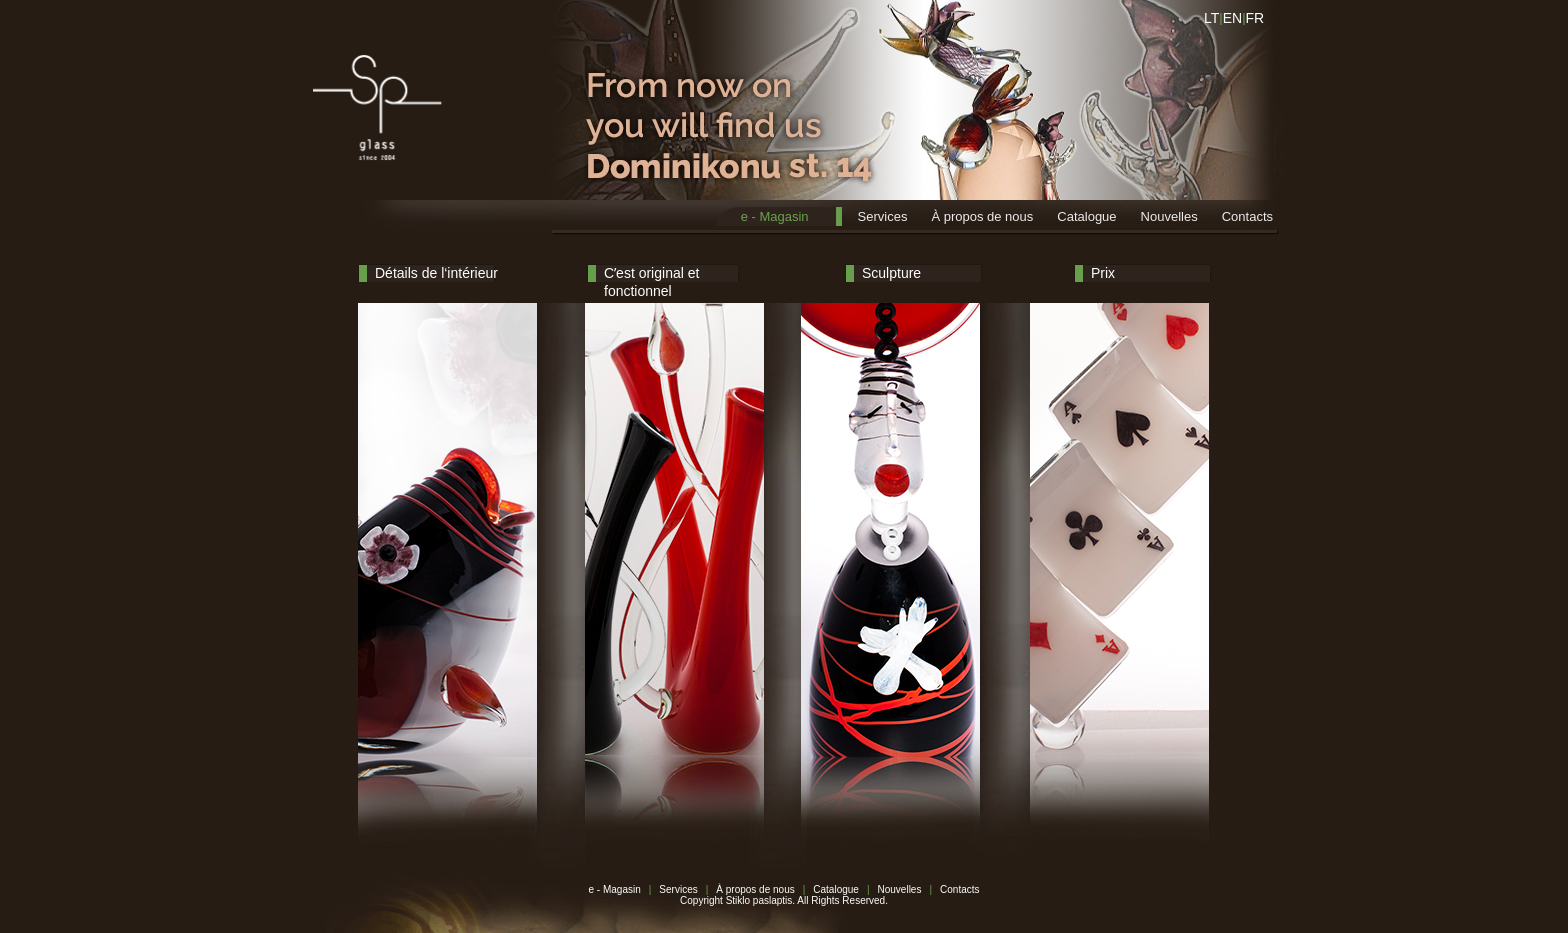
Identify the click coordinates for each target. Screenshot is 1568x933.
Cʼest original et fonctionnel (651, 274)
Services (883, 216)
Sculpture (891, 273)
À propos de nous (982, 216)
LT (1211, 18)
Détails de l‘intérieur (436, 273)
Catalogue (1086, 216)
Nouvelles (1169, 216)
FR (1255, 18)
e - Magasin (775, 216)
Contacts (1247, 216)
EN (1232, 18)
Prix (1103, 273)
